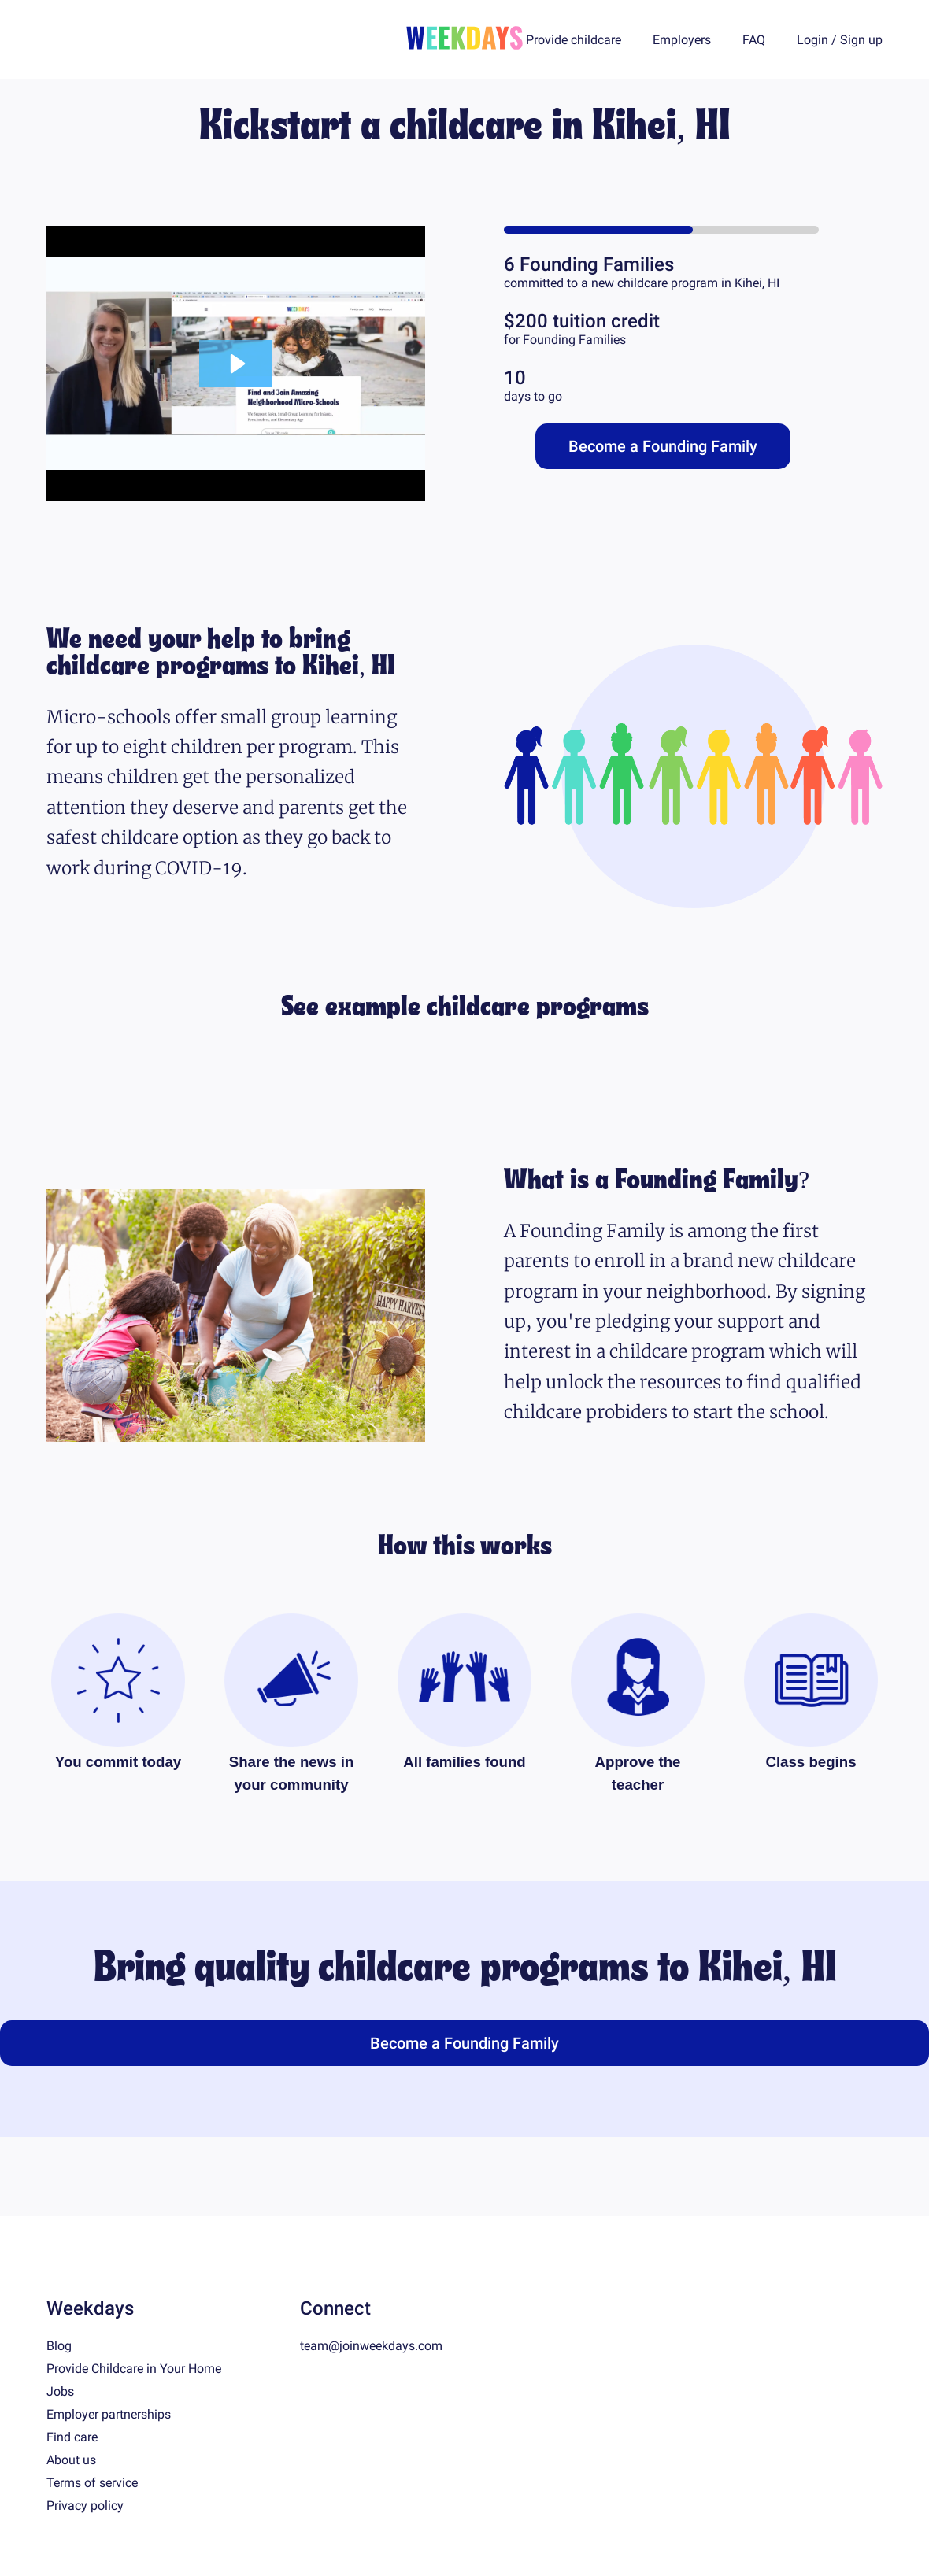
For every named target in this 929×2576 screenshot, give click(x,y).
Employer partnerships (108, 2414)
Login (812, 39)
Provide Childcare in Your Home (133, 2368)
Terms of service (92, 2482)
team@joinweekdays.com (371, 2345)
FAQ (753, 39)
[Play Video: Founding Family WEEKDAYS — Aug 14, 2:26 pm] (236, 363)
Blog (59, 2345)
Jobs (60, 2391)
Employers (682, 39)
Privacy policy (85, 2505)
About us (71, 2459)
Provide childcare (573, 39)
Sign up (861, 39)
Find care (72, 2437)
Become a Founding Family (662, 446)
